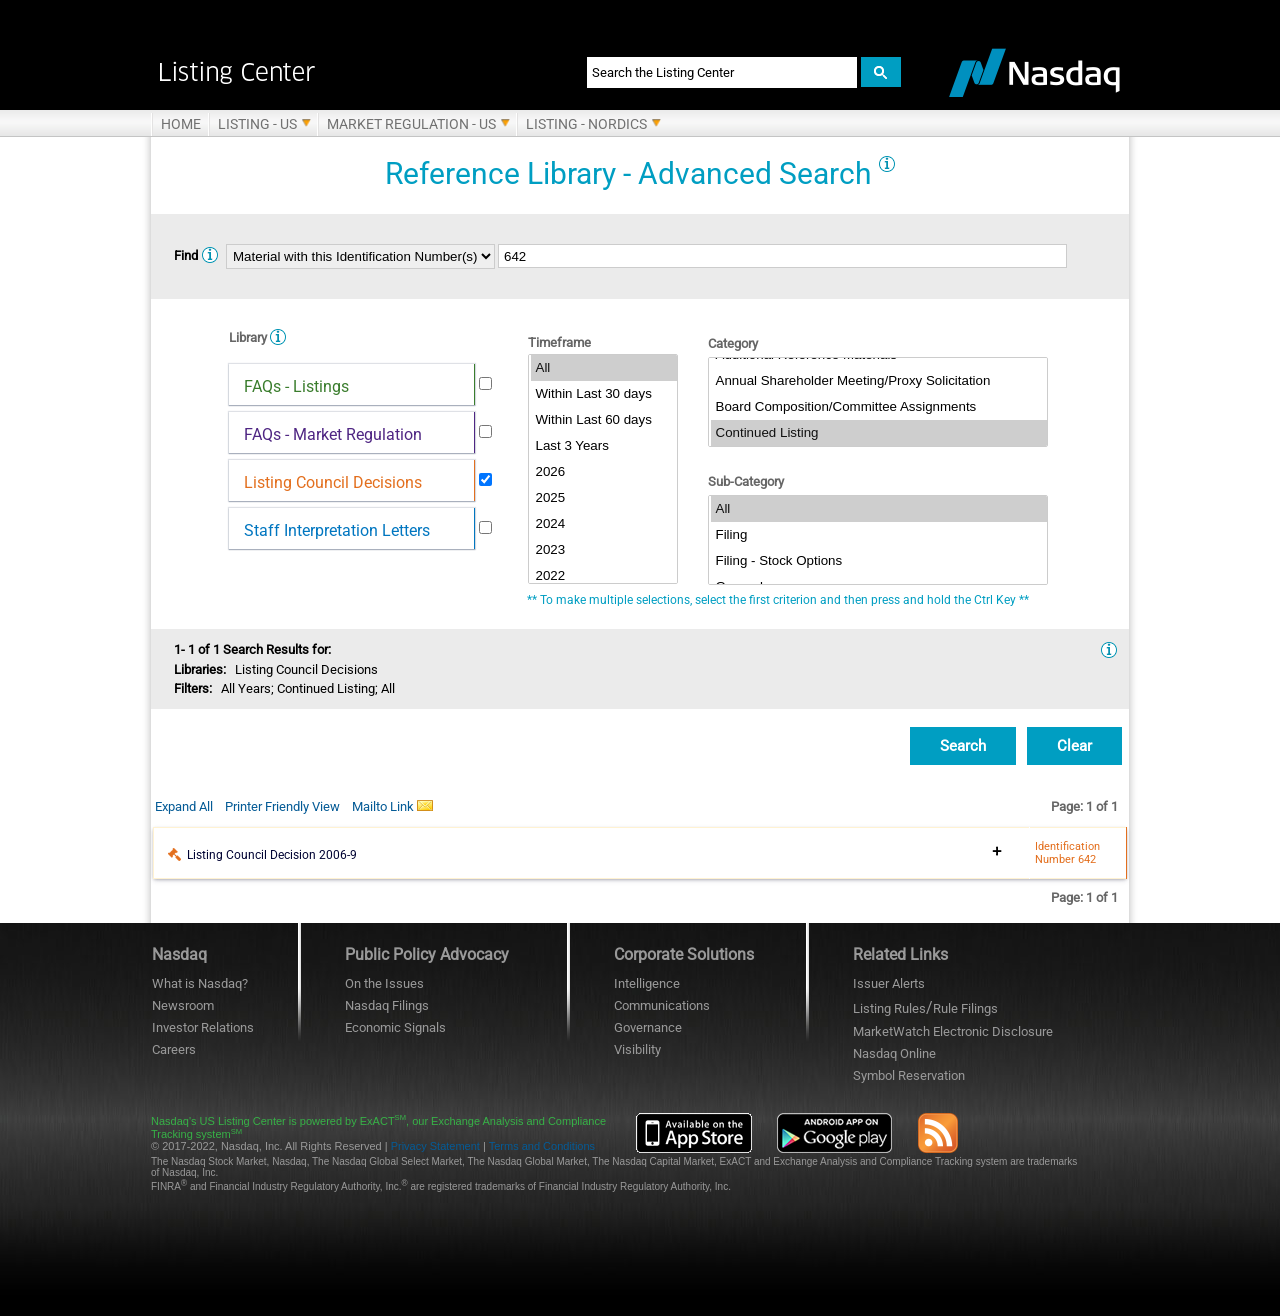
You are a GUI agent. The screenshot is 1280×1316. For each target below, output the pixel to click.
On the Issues (384, 983)
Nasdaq (894, 1053)
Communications (662, 1005)
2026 (604, 472)
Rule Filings (965, 1008)
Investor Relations (203, 1027)
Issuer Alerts (889, 983)
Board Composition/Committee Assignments (879, 407)
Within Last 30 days (604, 394)
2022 (604, 576)
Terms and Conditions (542, 1146)
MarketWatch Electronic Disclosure (953, 1031)
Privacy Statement (435, 1146)
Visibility (637, 1049)
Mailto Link (392, 806)
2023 (604, 550)
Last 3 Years (604, 446)
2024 (604, 524)
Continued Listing (879, 433)
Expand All (184, 806)
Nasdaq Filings (387, 1005)
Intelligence (647, 983)
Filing (879, 535)
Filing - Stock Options (879, 561)
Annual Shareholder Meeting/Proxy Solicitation (879, 381)
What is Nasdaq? (200, 983)
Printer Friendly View (282, 806)
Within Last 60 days (604, 420)
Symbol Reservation (909, 1075)
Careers (174, 1049)
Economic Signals (395, 1027)
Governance (648, 1027)
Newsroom (183, 1005)
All (604, 368)
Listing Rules (889, 1008)
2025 (604, 498)
